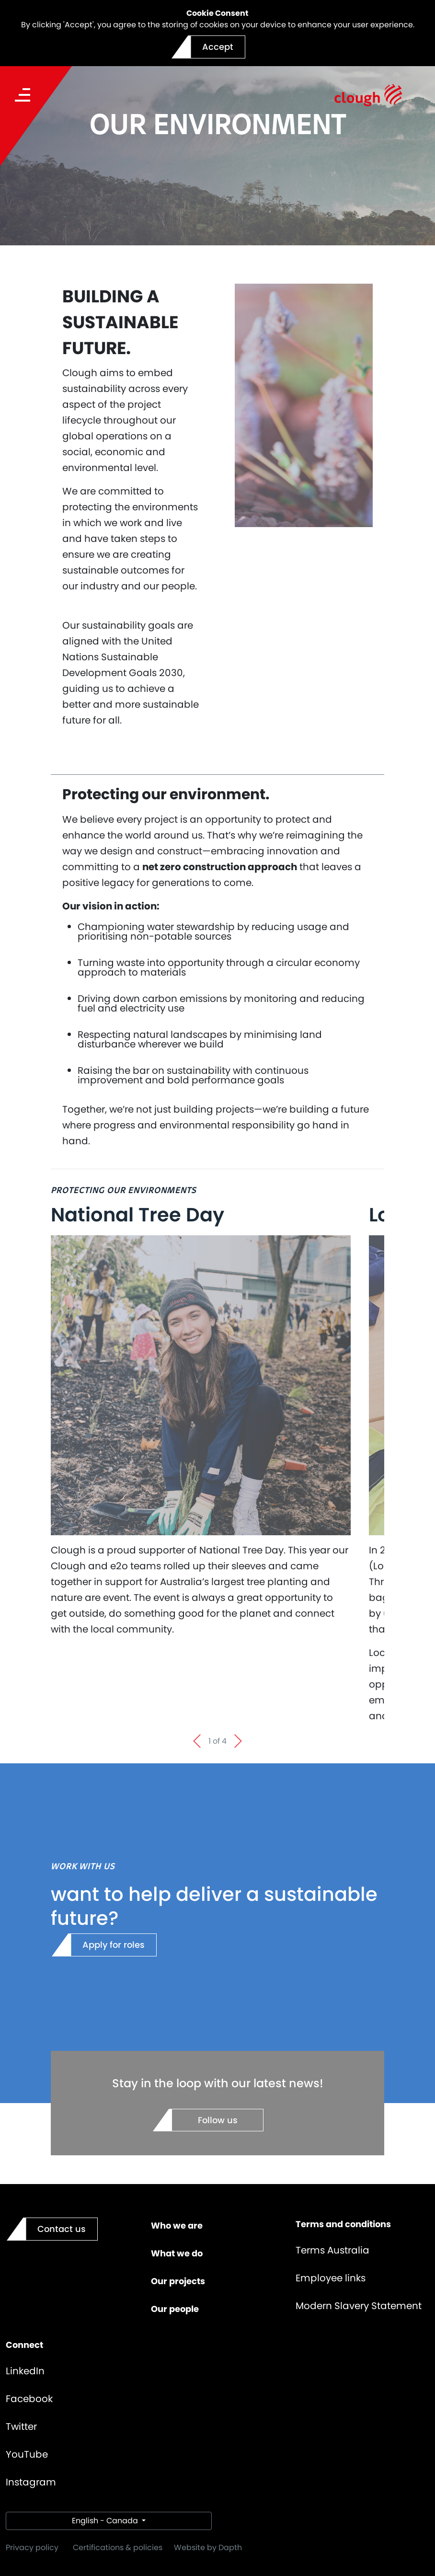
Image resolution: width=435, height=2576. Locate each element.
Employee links (331, 2278)
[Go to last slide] (197, 1741)
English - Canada (106, 2520)
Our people (175, 2309)
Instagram (31, 2482)
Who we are (177, 2225)
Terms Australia (332, 2250)
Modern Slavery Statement (359, 2305)
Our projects (178, 2281)
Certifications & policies (117, 2547)
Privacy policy (32, 2547)
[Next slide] (238, 1741)
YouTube (27, 2454)
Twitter (21, 2426)
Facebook (29, 2398)
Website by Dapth (208, 2547)
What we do (177, 2253)
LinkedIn (25, 2371)
